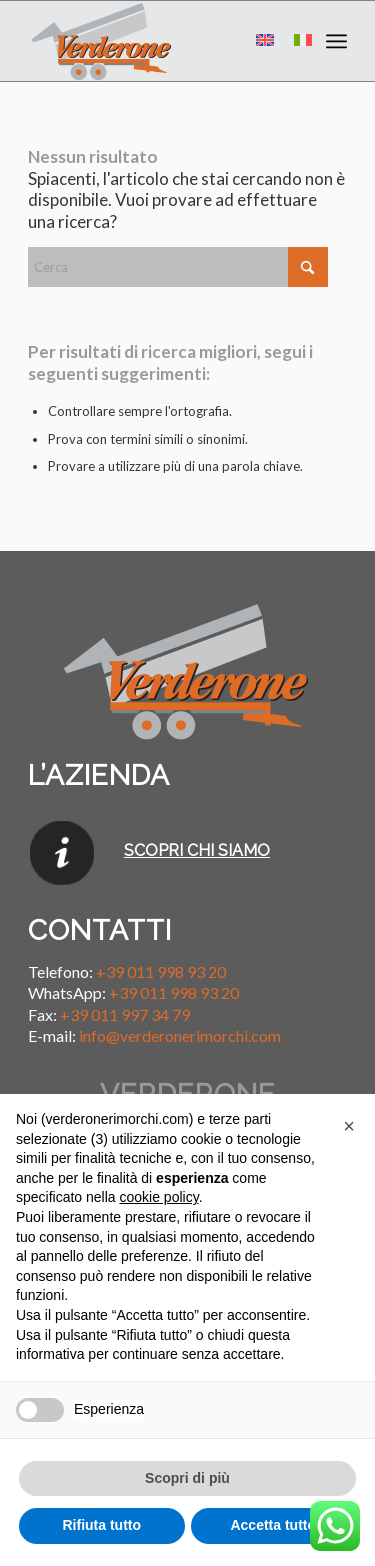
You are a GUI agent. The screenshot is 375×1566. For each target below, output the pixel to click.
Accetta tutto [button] (273, 1525)
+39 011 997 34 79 (125, 1014)
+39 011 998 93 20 (161, 971)
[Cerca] (178, 267)
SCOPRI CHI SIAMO (197, 850)
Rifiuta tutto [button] (101, 1525)
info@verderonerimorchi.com (180, 1035)
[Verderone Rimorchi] (155, 41)
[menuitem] (336, 41)
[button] (349, 1126)
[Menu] (336, 41)
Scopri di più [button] (187, 1478)
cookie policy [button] (159, 1197)
